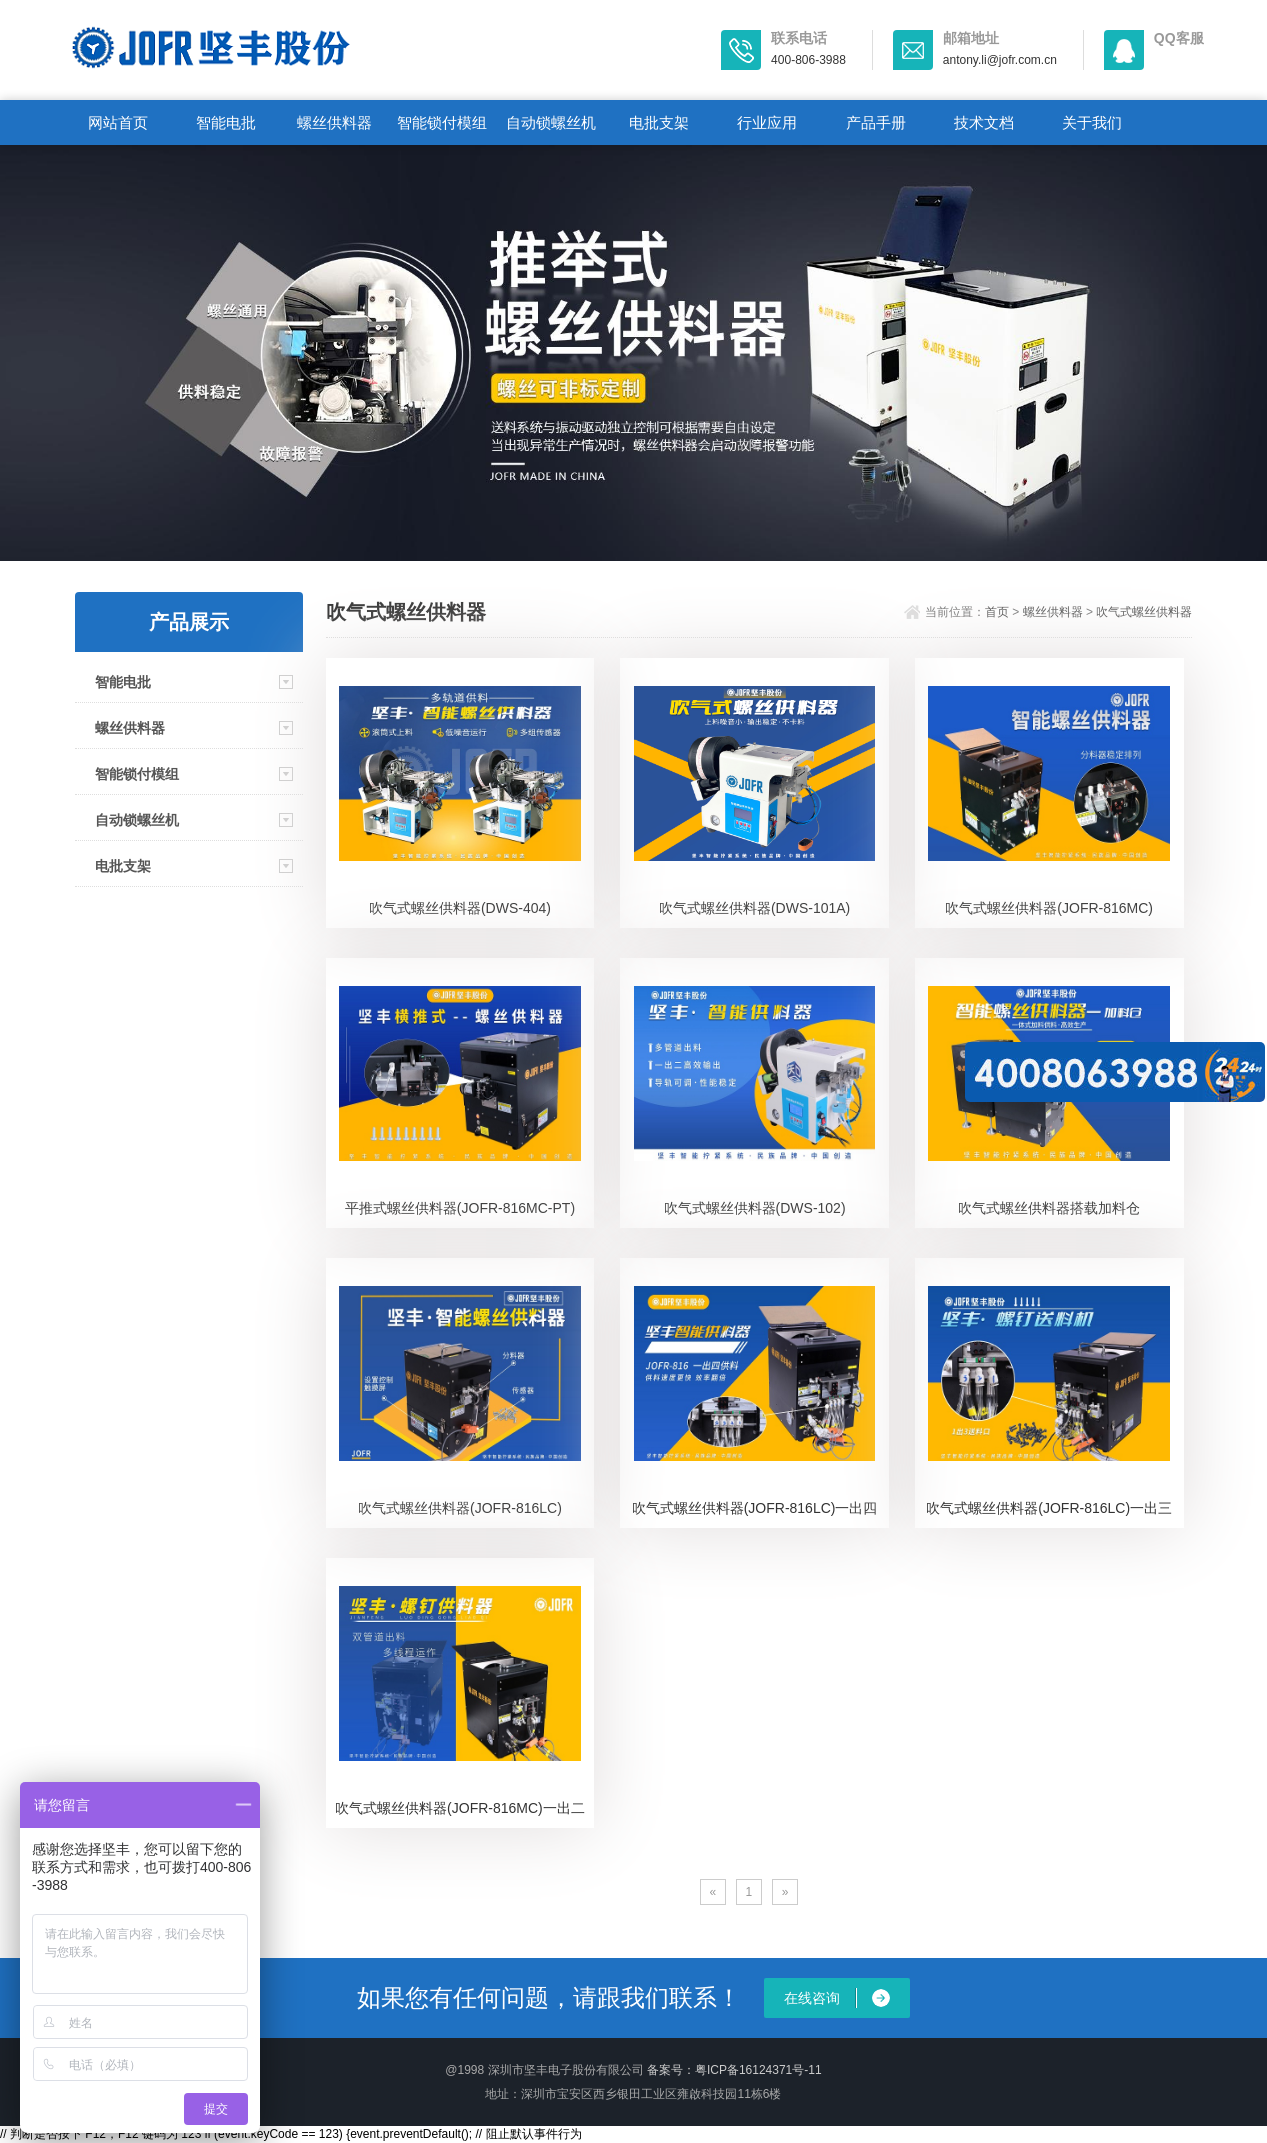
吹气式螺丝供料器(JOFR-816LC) (460, 1508)
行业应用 (767, 122)
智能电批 (226, 122)
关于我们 (1092, 122)
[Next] (785, 1892)
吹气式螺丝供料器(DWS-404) (460, 908)
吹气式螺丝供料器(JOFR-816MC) (1049, 908)
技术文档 (984, 122)
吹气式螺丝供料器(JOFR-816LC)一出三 (1049, 1508)
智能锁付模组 (442, 122)
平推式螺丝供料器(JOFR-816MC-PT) (460, 1208)
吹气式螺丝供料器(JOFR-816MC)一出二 (460, 1808)
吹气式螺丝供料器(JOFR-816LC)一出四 (755, 1508)
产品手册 (876, 122)
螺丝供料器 (334, 122)
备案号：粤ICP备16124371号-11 (734, 2070)
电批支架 (659, 122)
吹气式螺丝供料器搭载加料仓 (1049, 1208)
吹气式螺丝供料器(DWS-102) (755, 1208)
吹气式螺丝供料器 (1144, 612)
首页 (997, 612)
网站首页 (118, 122)
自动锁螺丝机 (551, 122)
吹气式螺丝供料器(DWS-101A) (754, 908)
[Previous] (713, 1892)
